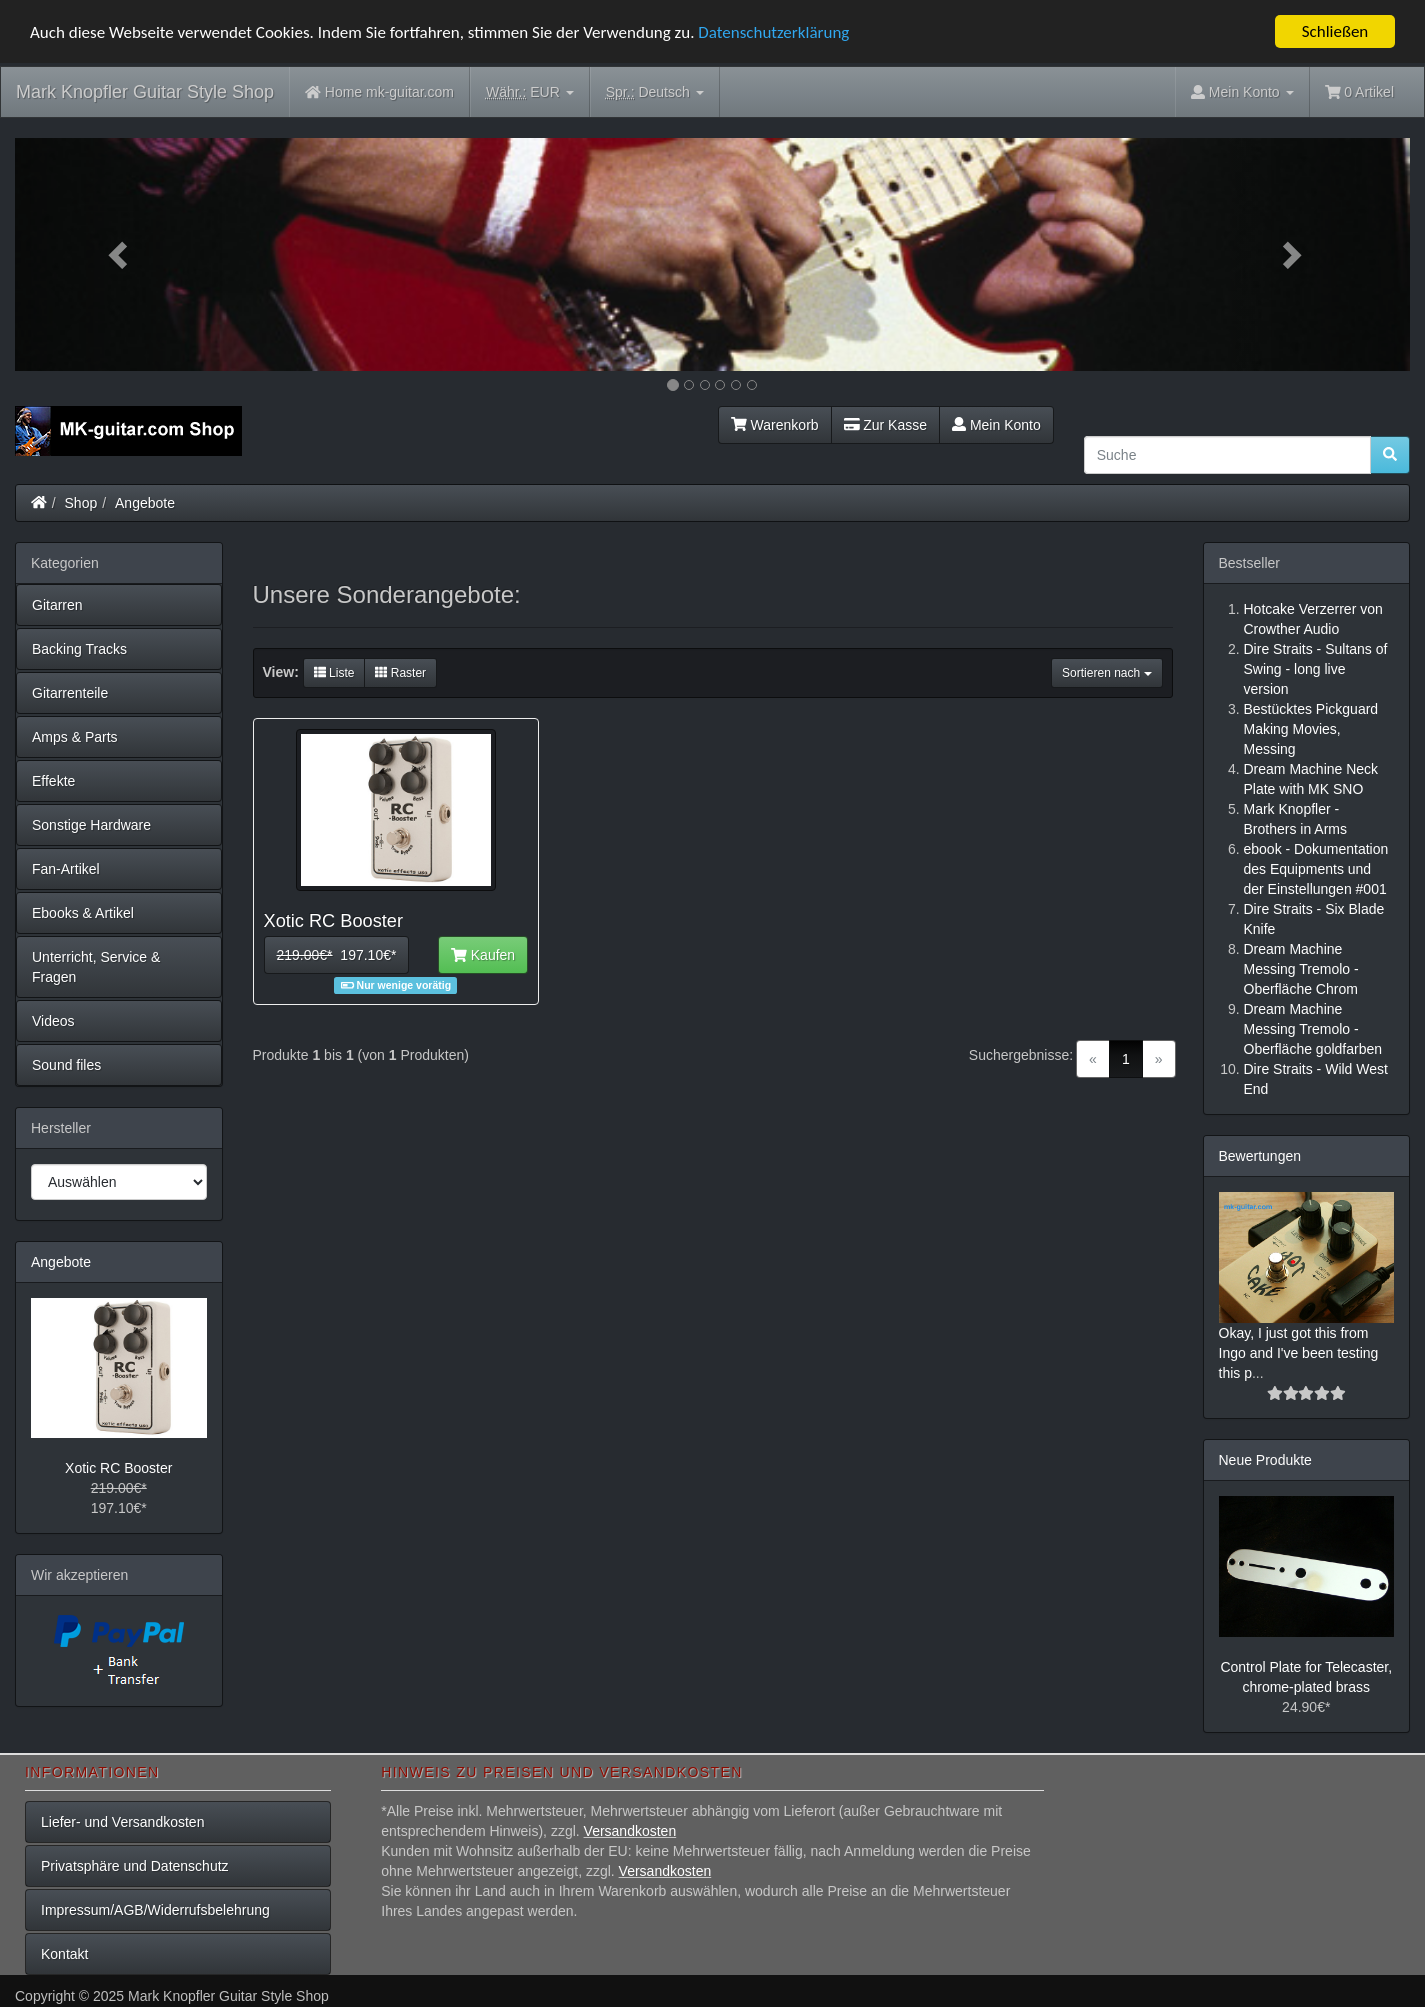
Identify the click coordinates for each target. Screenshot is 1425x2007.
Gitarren (57, 604)
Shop (81, 502)
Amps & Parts (75, 736)
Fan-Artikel (66, 868)
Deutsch (655, 92)
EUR (530, 92)
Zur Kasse (885, 424)
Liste (334, 673)
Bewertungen (1260, 1155)
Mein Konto (996, 424)
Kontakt (64, 1954)
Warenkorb (775, 424)
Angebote (145, 502)
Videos (53, 1020)
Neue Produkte (1265, 1460)
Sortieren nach (1106, 673)
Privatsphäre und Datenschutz (135, 1866)
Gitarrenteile (70, 692)
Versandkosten (630, 1831)
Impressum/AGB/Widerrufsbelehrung (155, 1910)
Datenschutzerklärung (773, 32)
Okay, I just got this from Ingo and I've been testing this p (1299, 1353)
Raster (400, 673)
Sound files (66, 1064)
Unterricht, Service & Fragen (96, 966)
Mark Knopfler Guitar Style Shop (145, 92)
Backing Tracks (79, 648)
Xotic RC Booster (118, 1468)
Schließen (1335, 31)
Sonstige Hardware (91, 824)
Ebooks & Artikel (83, 912)
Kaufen (483, 955)
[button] (119, 254)
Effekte (53, 780)
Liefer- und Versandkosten (122, 1822)
